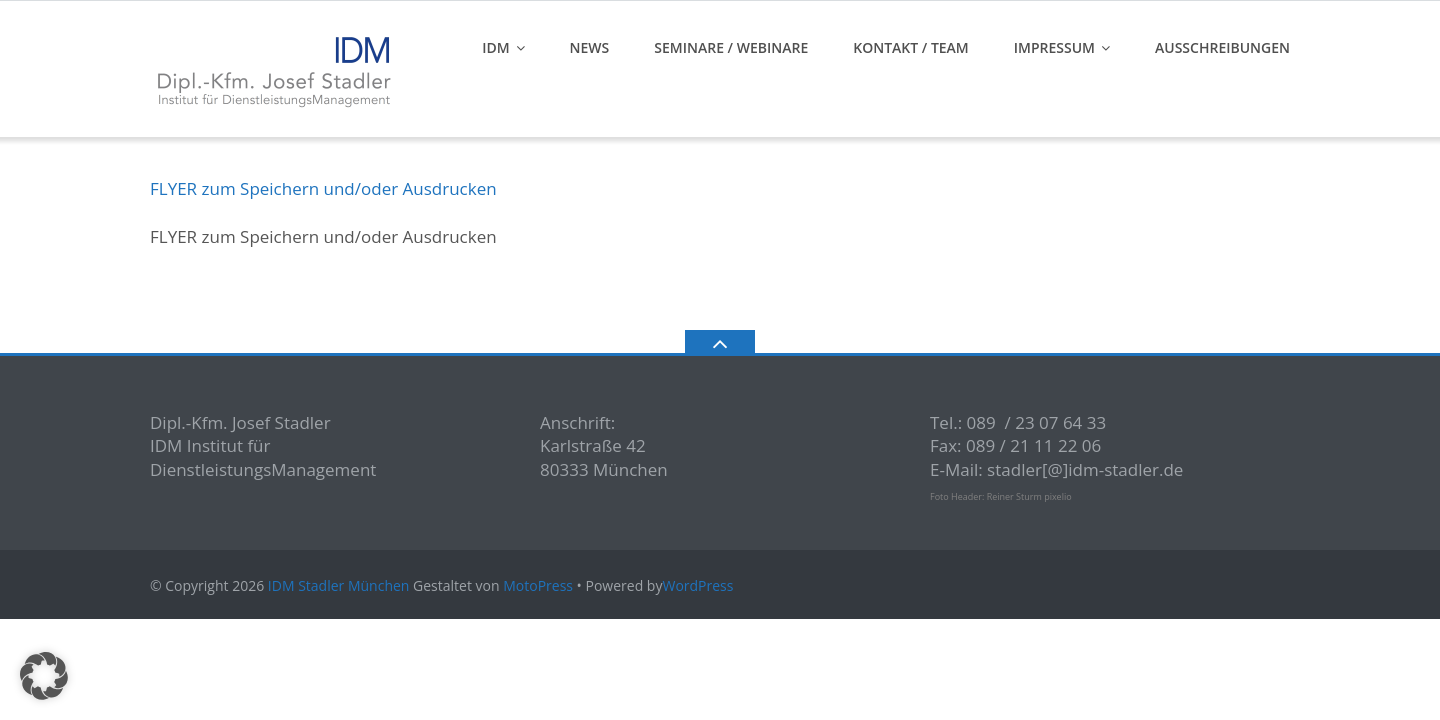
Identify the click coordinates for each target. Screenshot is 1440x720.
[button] (44, 676)
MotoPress (538, 585)
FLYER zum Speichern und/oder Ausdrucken (323, 188)
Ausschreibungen (1222, 47)
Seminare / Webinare (731, 47)
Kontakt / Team (911, 47)
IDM (495, 47)
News (590, 47)
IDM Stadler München (339, 585)
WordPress (697, 585)
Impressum (1054, 47)
